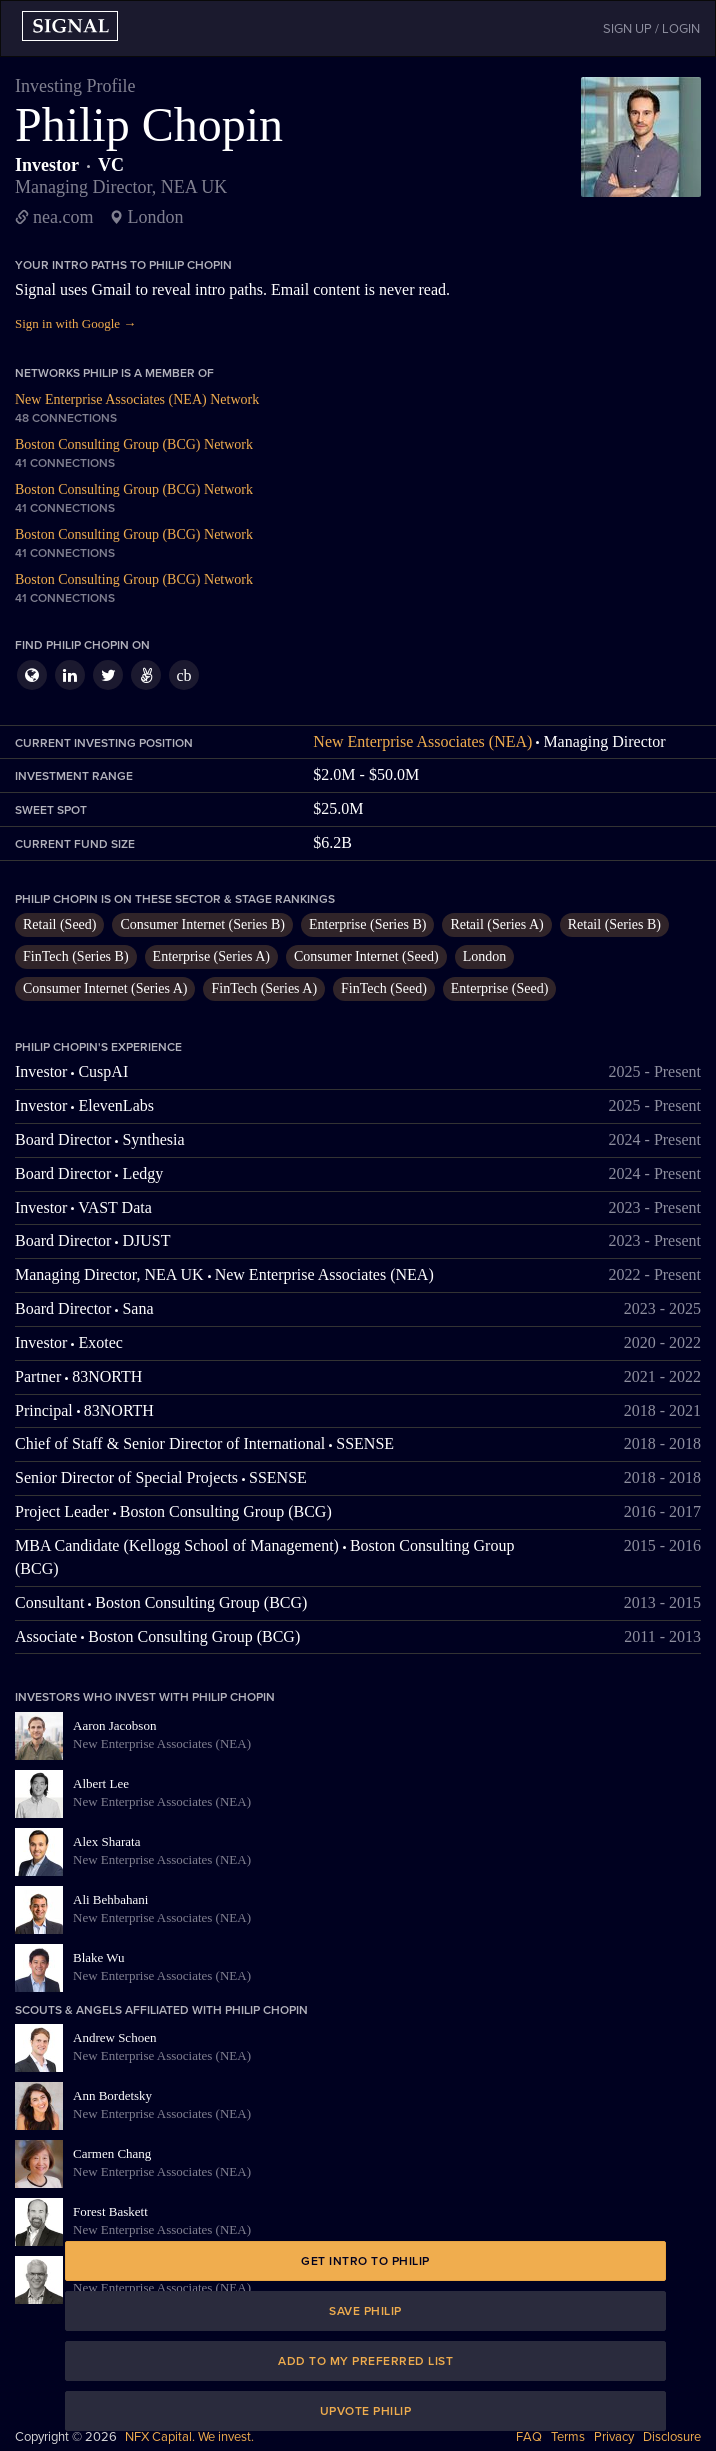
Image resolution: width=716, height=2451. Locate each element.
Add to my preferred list (365, 2361)
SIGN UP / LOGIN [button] (651, 29)
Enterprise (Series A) (211, 956)
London (485, 956)
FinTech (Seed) (384, 988)
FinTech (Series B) (76, 956)
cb (183, 675)
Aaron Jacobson (114, 1725)
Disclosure (672, 2437)
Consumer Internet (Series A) (105, 988)
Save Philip (365, 2311)
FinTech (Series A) (264, 988)
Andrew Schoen (114, 2037)
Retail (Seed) (59, 924)
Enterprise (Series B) (367, 924)
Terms (568, 2437)
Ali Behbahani (110, 1899)
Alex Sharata (107, 1841)
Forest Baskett (110, 2211)
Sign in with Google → (75, 323)
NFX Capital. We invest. (189, 2437)
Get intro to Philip (365, 2261)
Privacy (614, 2437)
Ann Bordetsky (112, 2095)
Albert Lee (101, 1783)
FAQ (529, 2437)
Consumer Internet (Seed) (366, 956)
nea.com (63, 217)
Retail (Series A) (496, 924)
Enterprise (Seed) (500, 988)
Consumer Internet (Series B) (202, 924)
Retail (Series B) (614, 924)
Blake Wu (99, 1957)
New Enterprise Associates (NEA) (422, 741)
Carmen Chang (112, 2153)
